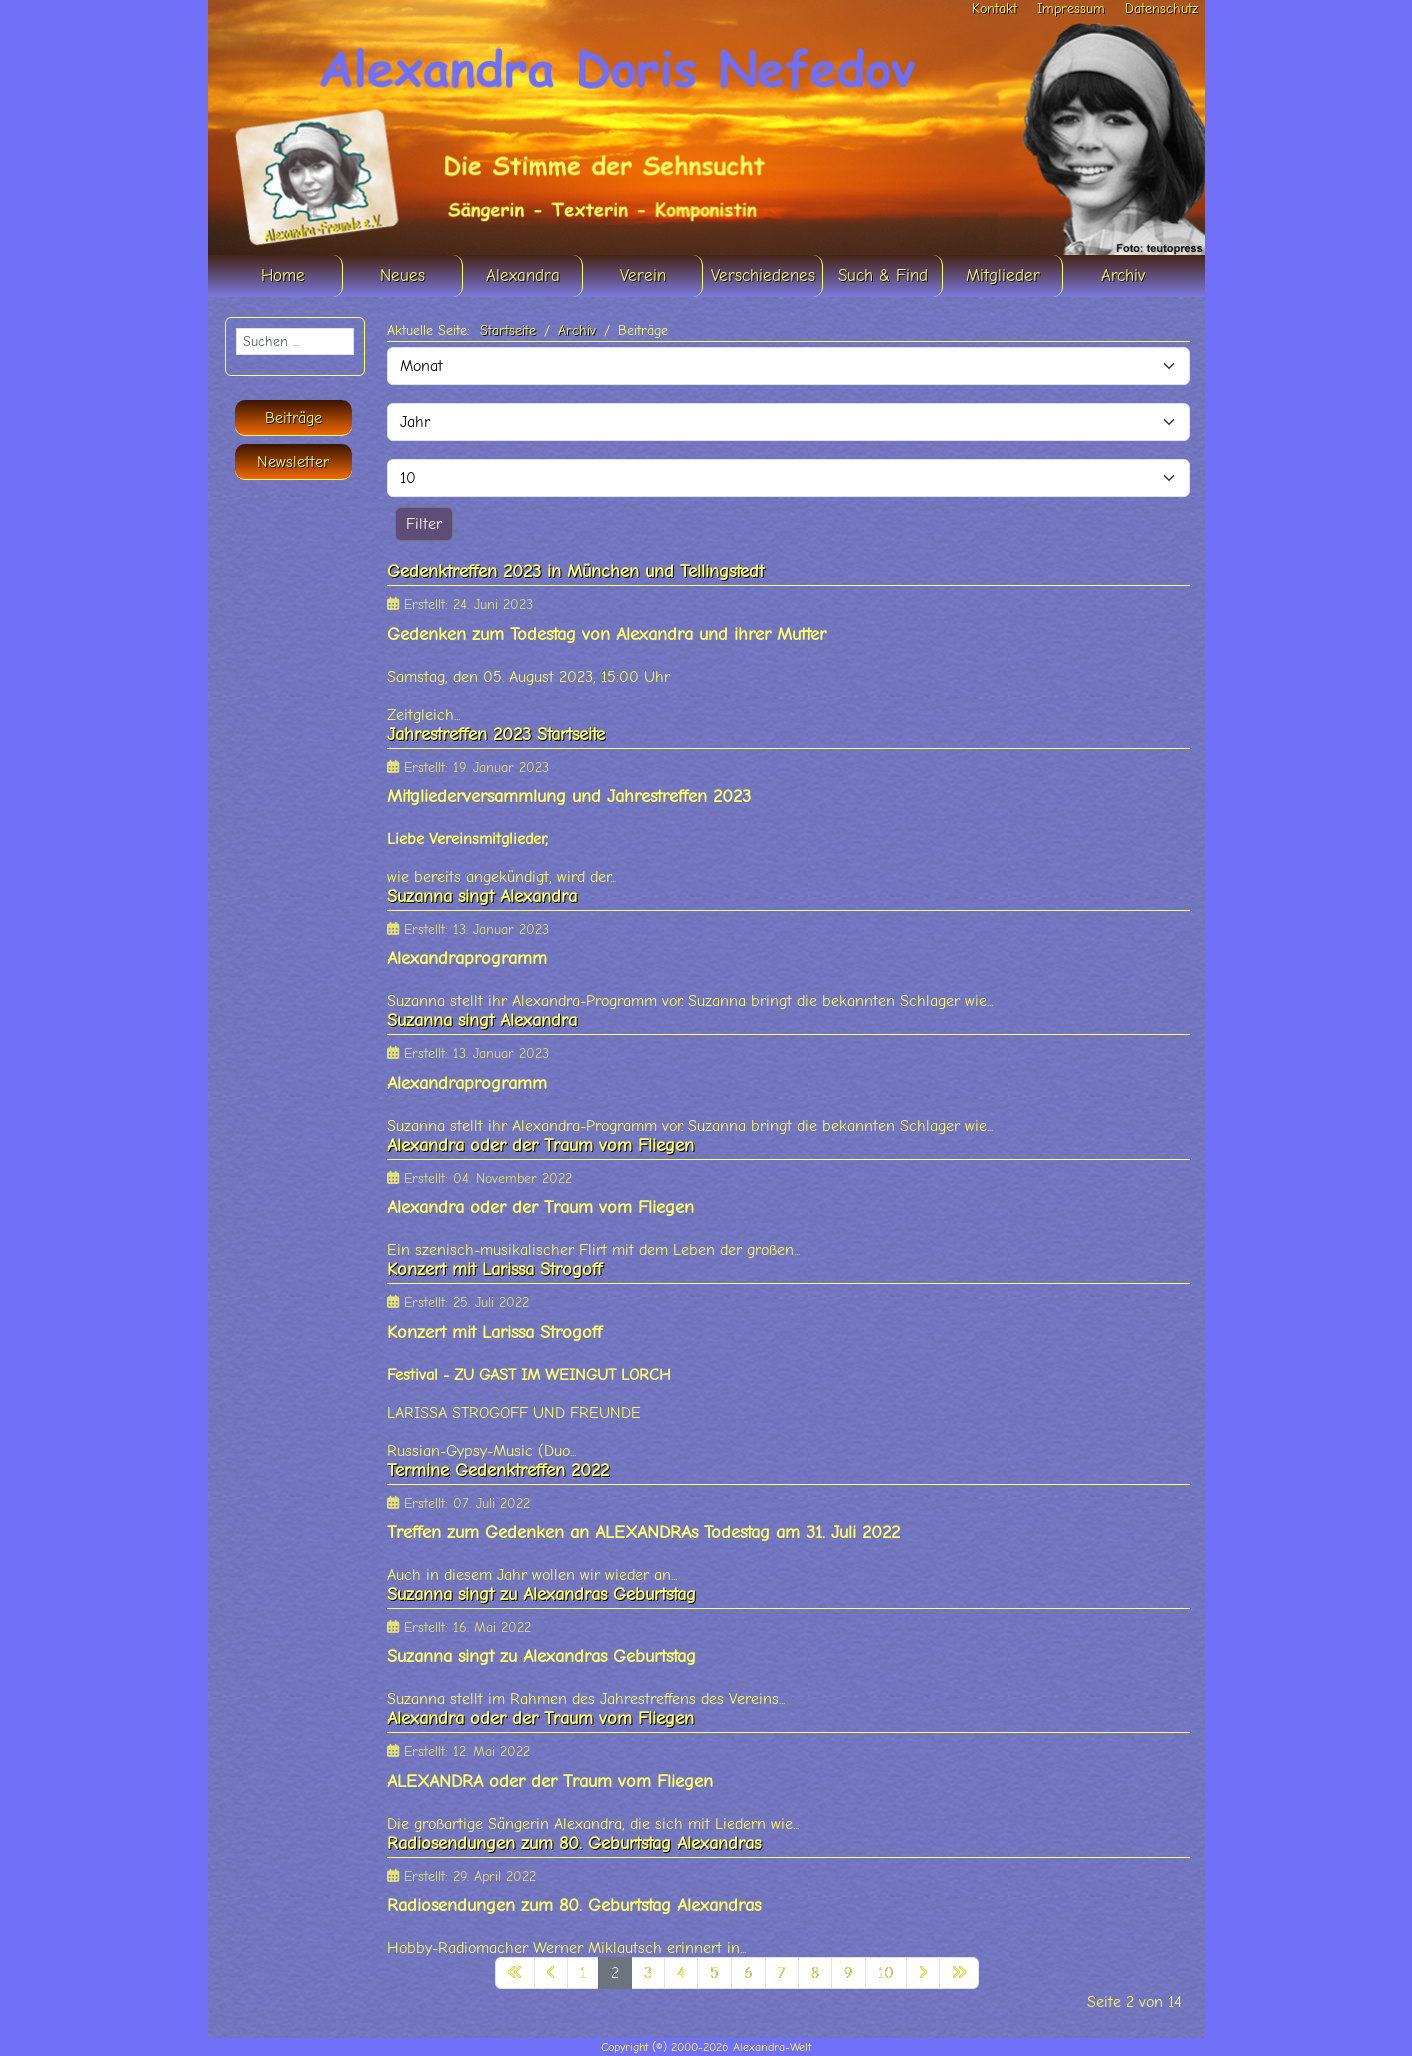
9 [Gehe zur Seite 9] (848, 1973)
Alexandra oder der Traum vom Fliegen (540, 1145)
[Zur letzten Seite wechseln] (959, 1973)
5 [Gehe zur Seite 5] (714, 1973)
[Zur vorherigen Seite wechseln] (551, 1973)
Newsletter (293, 462)
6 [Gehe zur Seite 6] (748, 1973)
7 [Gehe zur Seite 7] (782, 1973)
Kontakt (994, 8)
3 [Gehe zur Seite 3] (648, 1973)
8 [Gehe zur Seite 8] (815, 1973)
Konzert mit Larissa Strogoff (494, 1269)
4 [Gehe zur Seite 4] (681, 1973)
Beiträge (293, 418)
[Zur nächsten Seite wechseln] (923, 1973)
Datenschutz (1161, 8)
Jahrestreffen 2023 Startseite (496, 734)
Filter (424, 524)
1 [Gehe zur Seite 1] (583, 1973)
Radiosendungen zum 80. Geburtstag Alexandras (574, 1843)
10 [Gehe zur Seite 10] (886, 1973)
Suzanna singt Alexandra (482, 896)
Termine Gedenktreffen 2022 (498, 1470)
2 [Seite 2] (615, 1973)
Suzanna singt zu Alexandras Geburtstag (541, 1594)
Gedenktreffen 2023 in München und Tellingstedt (575, 571)
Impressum (1071, 8)
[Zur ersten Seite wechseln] (515, 1973)
